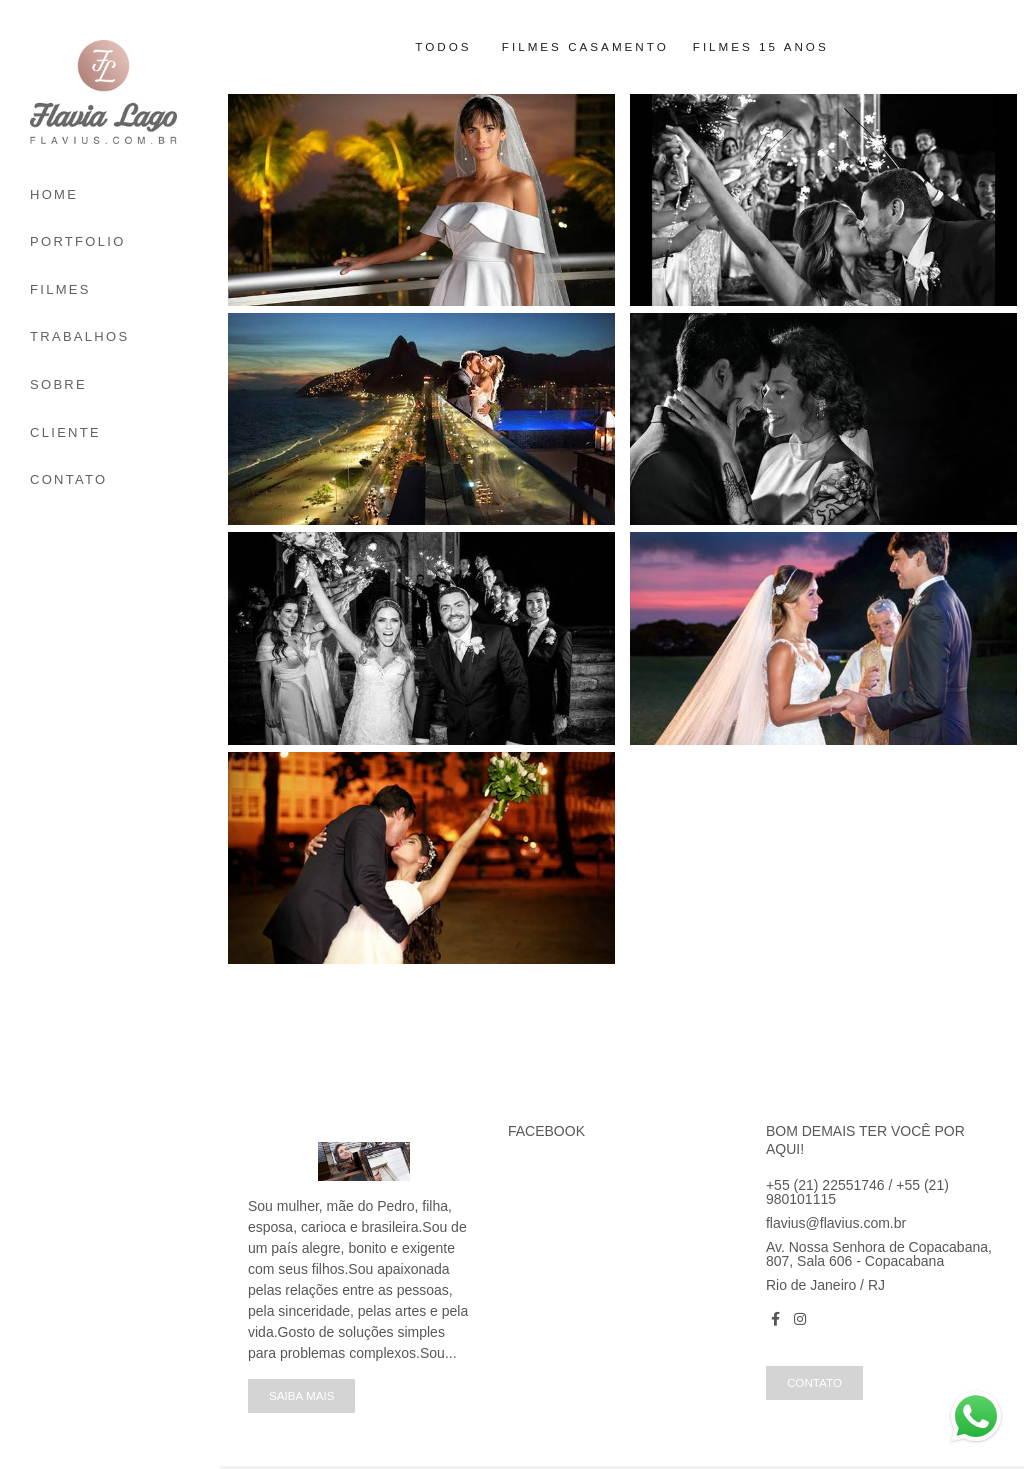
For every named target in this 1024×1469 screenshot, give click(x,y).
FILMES (60, 289)
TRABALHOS (79, 336)
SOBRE (58, 384)
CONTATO (69, 479)
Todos (443, 47)
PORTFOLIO (78, 241)
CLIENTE (65, 432)
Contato (814, 1382)
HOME (54, 194)
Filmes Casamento (585, 47)
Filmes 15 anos (761, 47)
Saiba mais (301, 1395)
